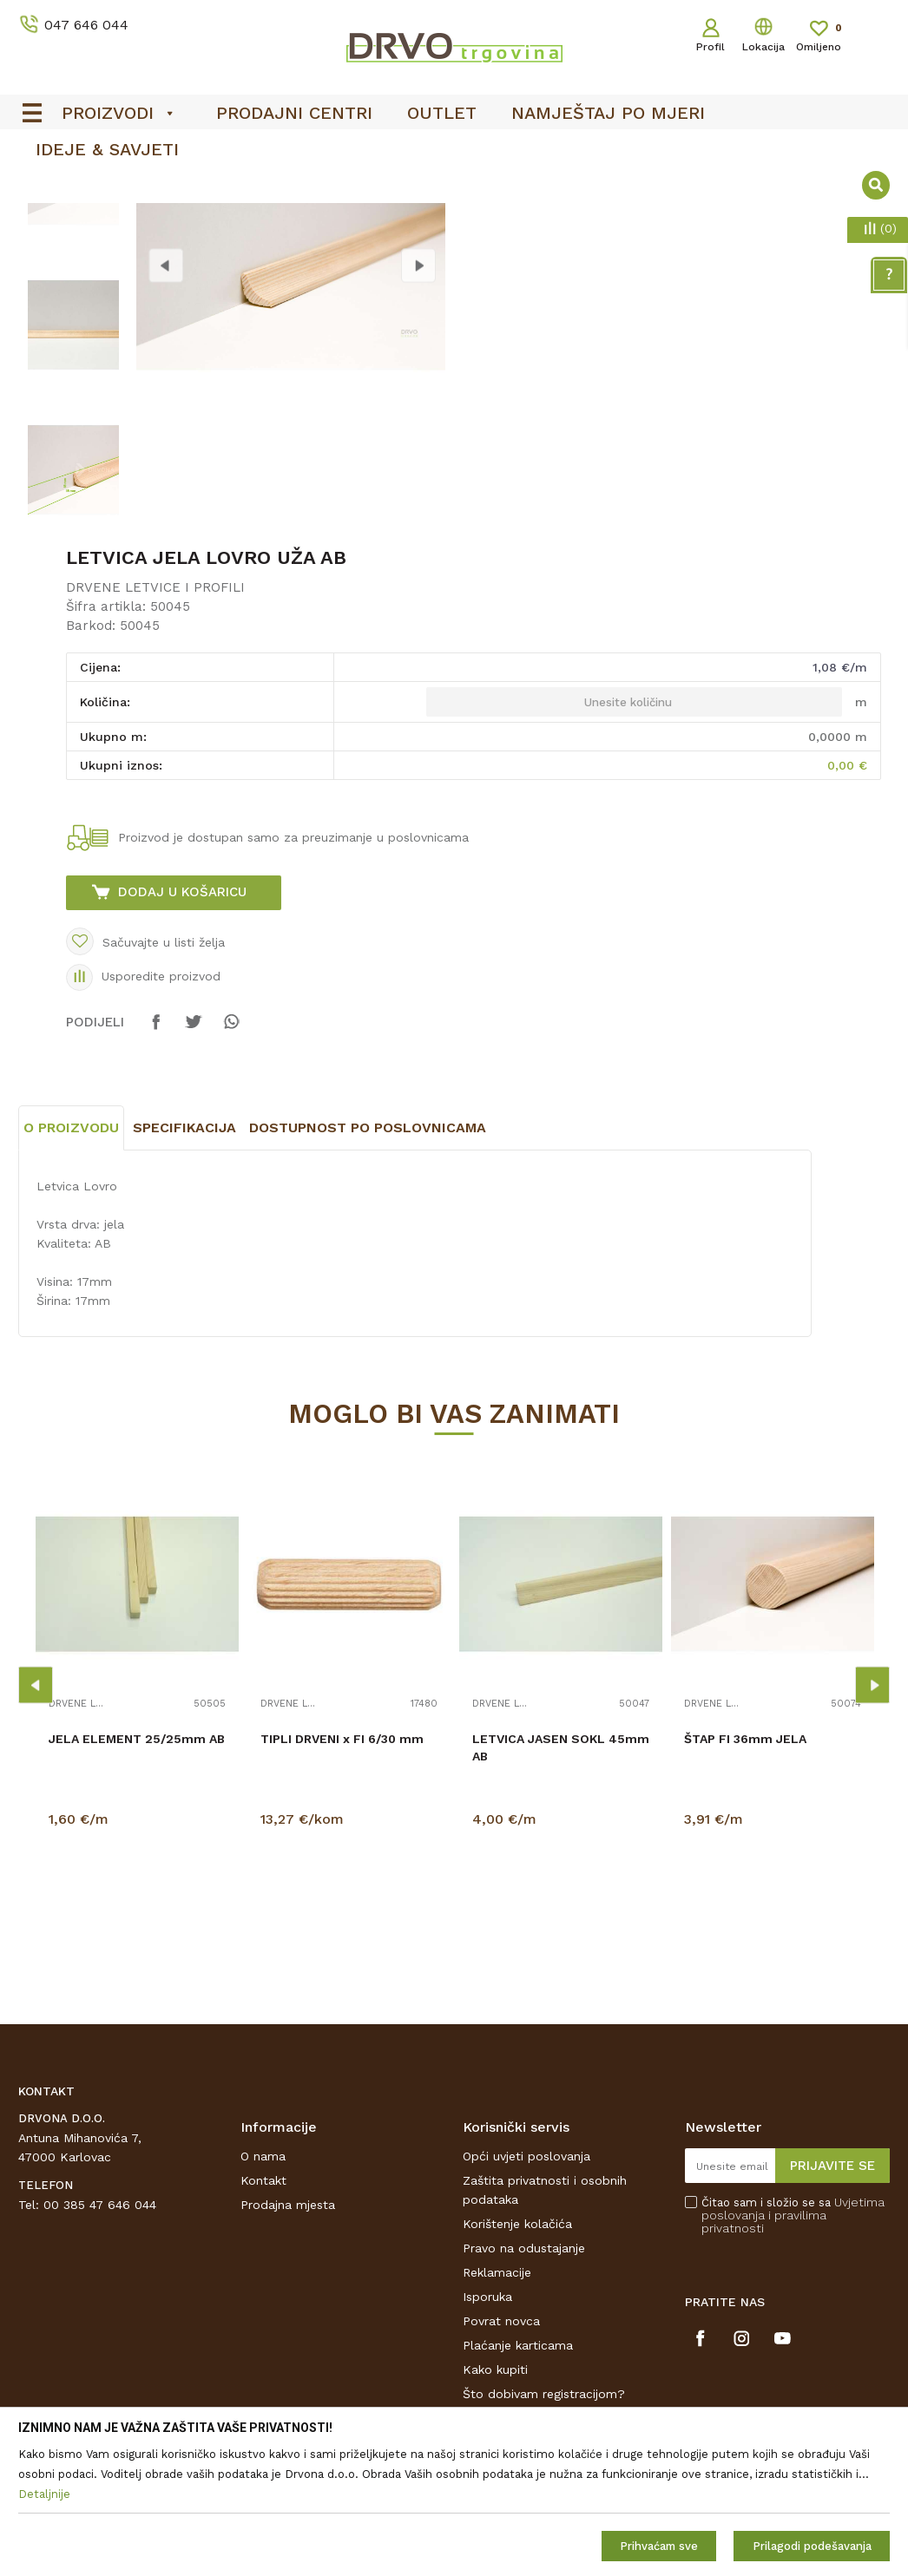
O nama (263, 2295)
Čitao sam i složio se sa (793, 2354)
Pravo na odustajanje (524, 2387)
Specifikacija (184, 1266)
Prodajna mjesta (287, 2343)
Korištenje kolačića (517, 2363)
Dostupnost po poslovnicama (367, 1266)
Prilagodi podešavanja (812, 2546)
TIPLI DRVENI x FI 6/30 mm (342, 1877)
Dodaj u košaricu (182, 1031)
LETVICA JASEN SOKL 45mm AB (560, 1886)
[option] (73, 319)
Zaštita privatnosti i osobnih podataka (545, 2328)
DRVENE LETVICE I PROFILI (155, 726)
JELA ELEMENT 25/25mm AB (137, 1877)
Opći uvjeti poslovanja (526, 2295)
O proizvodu (71, 1266)
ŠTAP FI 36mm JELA (745, 1877)
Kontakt (263, 2319)
